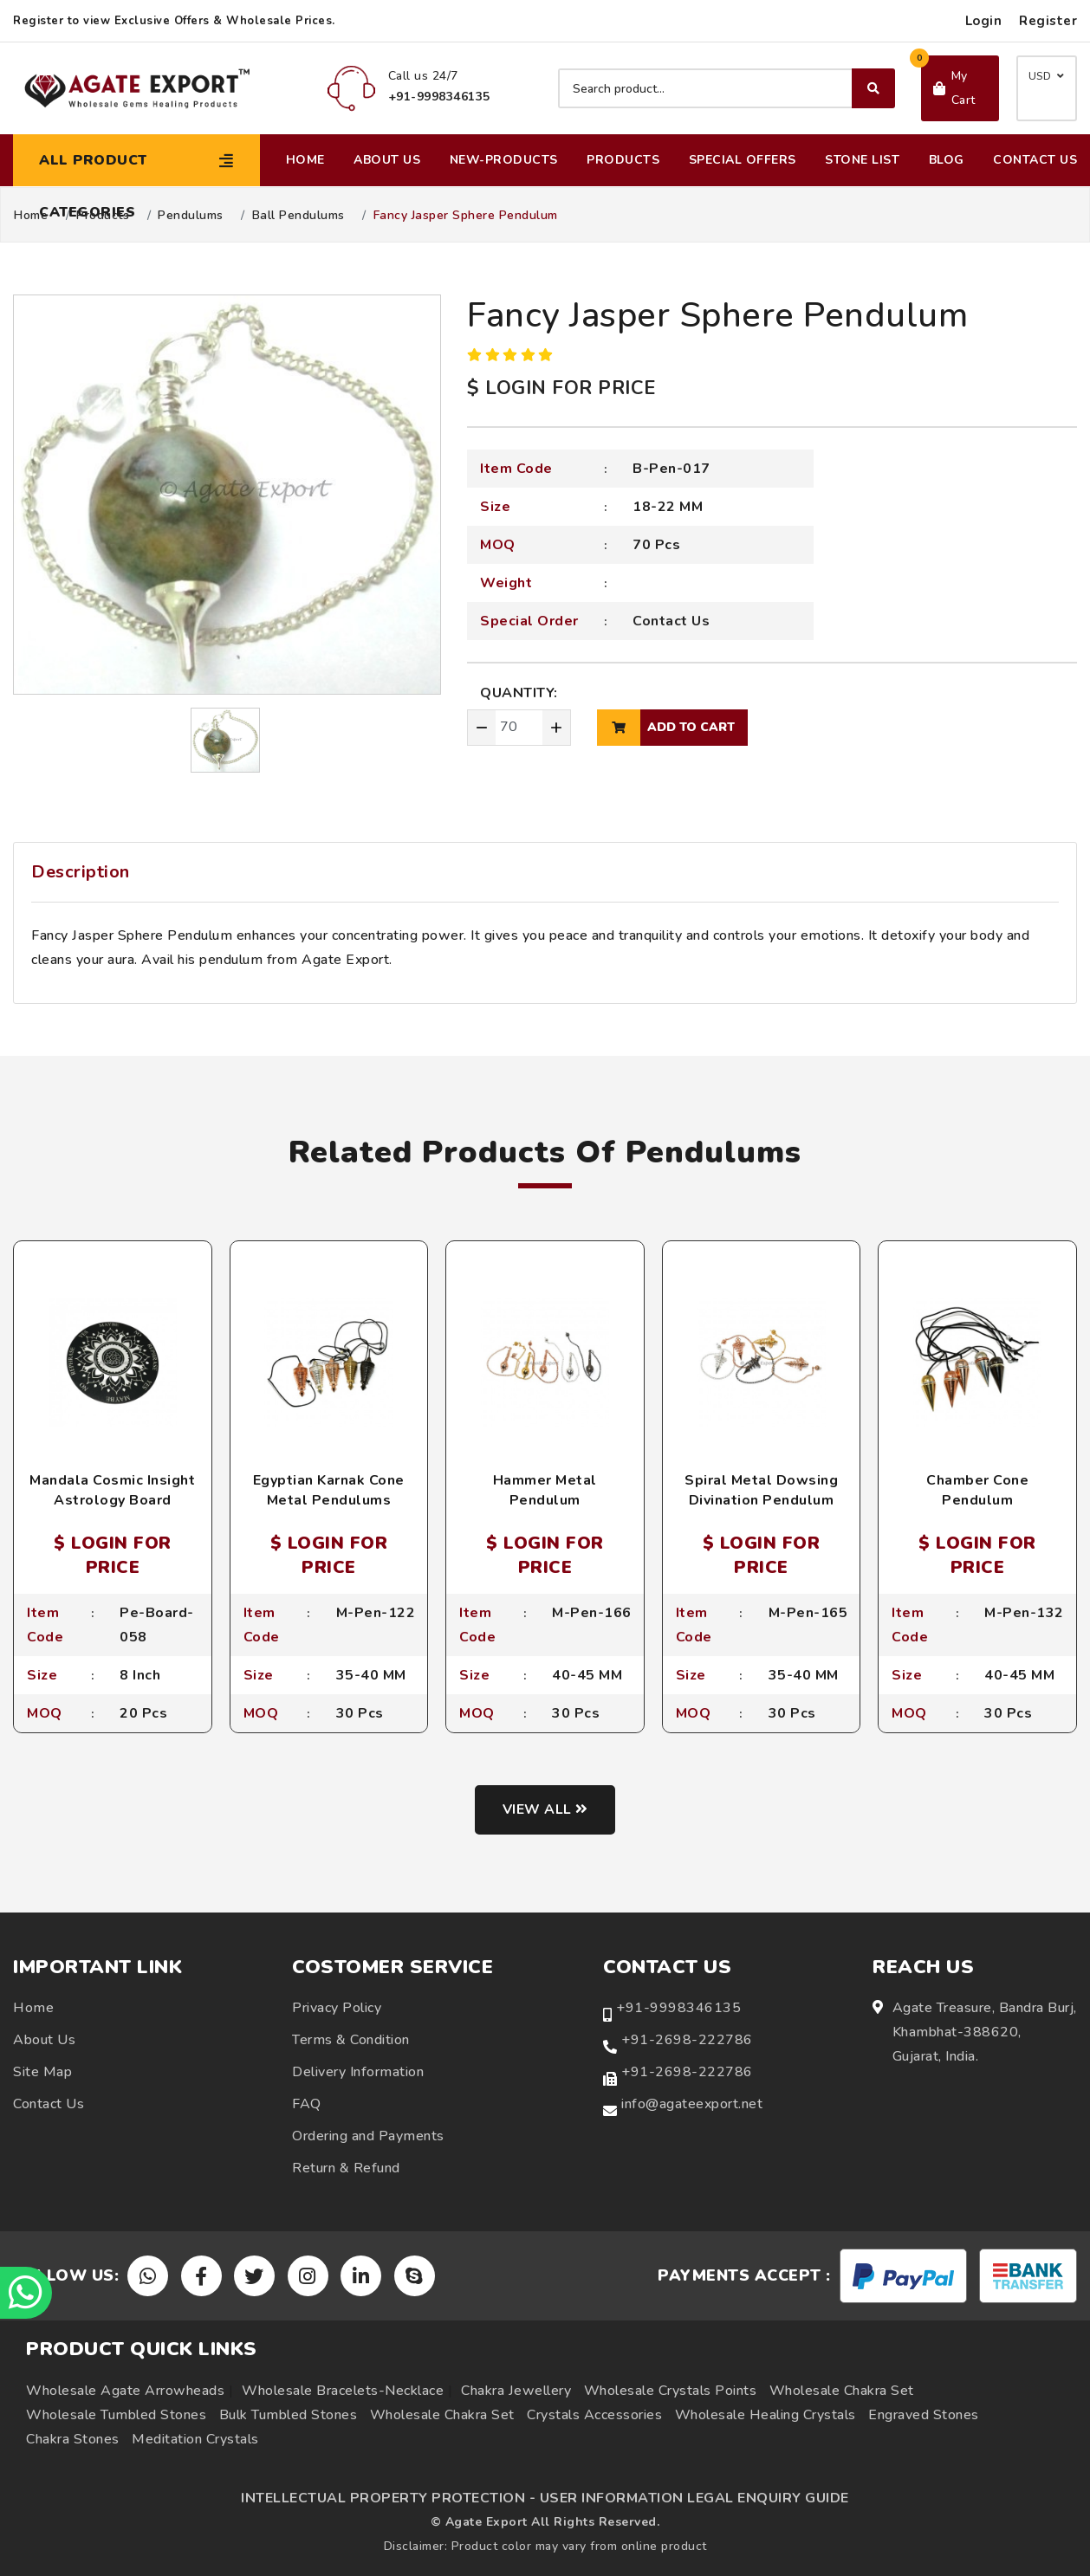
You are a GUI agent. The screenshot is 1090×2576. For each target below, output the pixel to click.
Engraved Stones (923, 2414)
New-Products (504, 160)
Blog (946, 160)
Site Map (42, 2072)
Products (623, 160)
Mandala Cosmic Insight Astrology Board (112, 1490)
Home (305, 160)
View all (545, 1809)
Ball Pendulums (298, 216)
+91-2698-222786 (687, 2040)
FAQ (306, 2104)
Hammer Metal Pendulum (545, 1490)
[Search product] (726, 88)
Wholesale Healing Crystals (765, 2414)
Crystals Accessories (594, 2414)
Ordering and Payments (368, 2136)
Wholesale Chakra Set (841, 2390)
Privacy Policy (336, 2008)
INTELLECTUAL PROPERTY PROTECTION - (388, 2498)
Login (983, 20)
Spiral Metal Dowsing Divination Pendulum (761, 1490)
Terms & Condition (351, 2040)
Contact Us (1035, 160)
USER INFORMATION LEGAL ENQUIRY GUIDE (694, 2498)
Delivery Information (358, 2072)
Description (80, 871)
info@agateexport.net (691, 2104)
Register (1048, 20)
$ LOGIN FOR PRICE (561, 388)
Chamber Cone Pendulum (977, 1490)
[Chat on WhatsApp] (26, 2293)
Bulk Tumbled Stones (288, 2414)
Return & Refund (346, 2168)
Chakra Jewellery (516, 2390)
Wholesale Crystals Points (670, 2390)
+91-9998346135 (678, 2008)
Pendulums (191, 216)
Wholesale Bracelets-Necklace (343, 2390)
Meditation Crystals (195, 2439)
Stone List (862, 160)
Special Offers (742, 160)
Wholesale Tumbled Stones (116, 2414)
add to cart (666, 727)
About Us (387, 160)
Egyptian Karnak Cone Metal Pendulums (329, 1490)
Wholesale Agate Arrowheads (125, 2390)
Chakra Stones (73, 2439)
